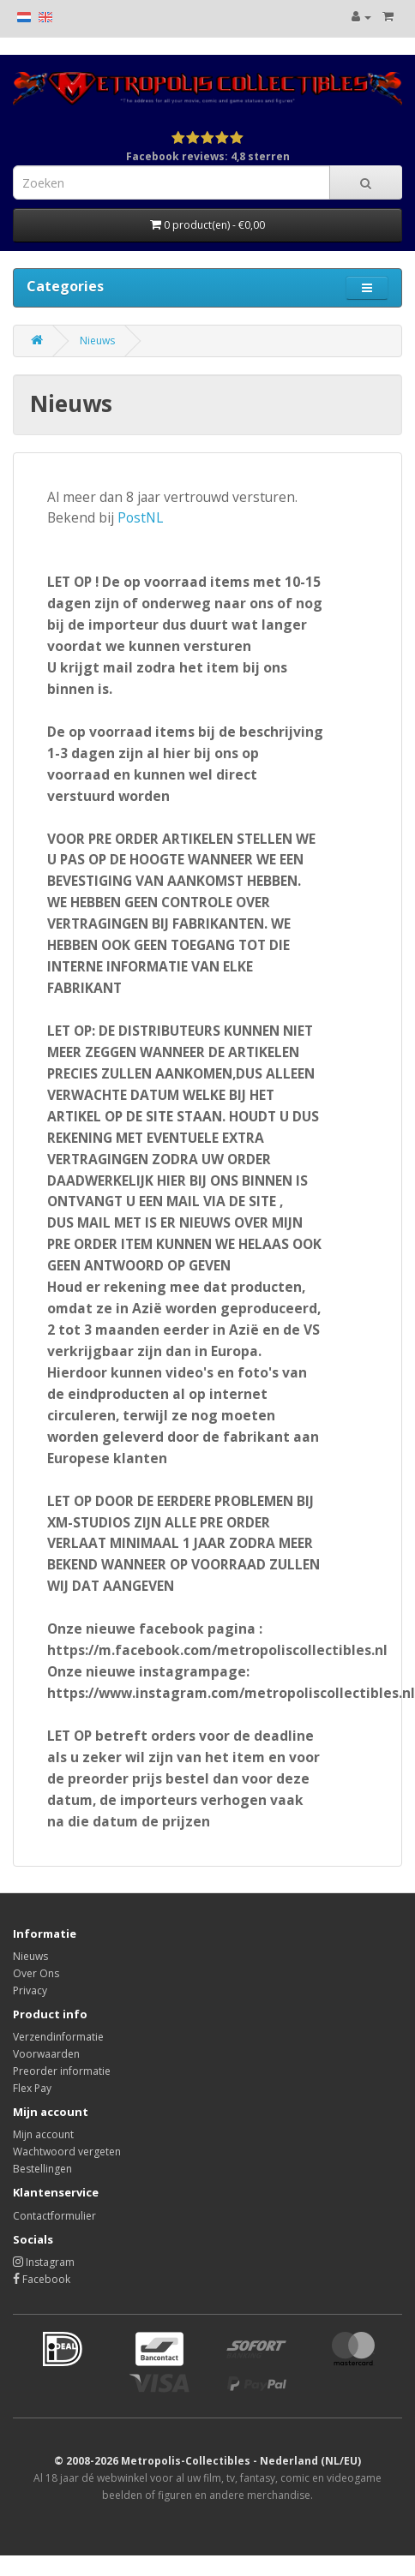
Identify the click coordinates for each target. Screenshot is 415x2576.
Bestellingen (42, 2168)
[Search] (365, 182)
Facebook (41, 2279)
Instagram (44, 2262)
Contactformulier (54, 2215)
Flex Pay (32, 2088)
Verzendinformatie (58, 2036)
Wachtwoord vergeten (67, 2151)
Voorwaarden (46, 2054)
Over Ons (36, 1973)
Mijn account (43, 2134)
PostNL (140, 517)
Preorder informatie (62, 2071)
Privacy (30, 1990)
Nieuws (97, 340)
